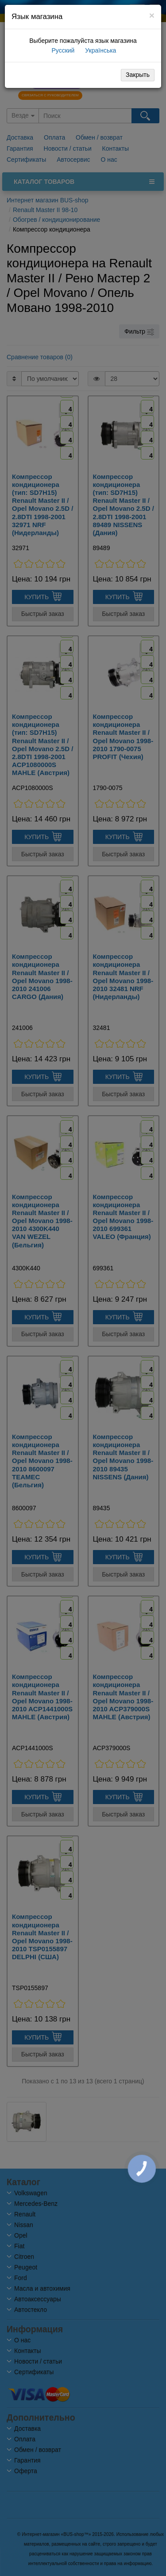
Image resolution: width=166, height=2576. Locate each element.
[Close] (151, 15)
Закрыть (138, 74)
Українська (99, 50)
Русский (62, 50)
